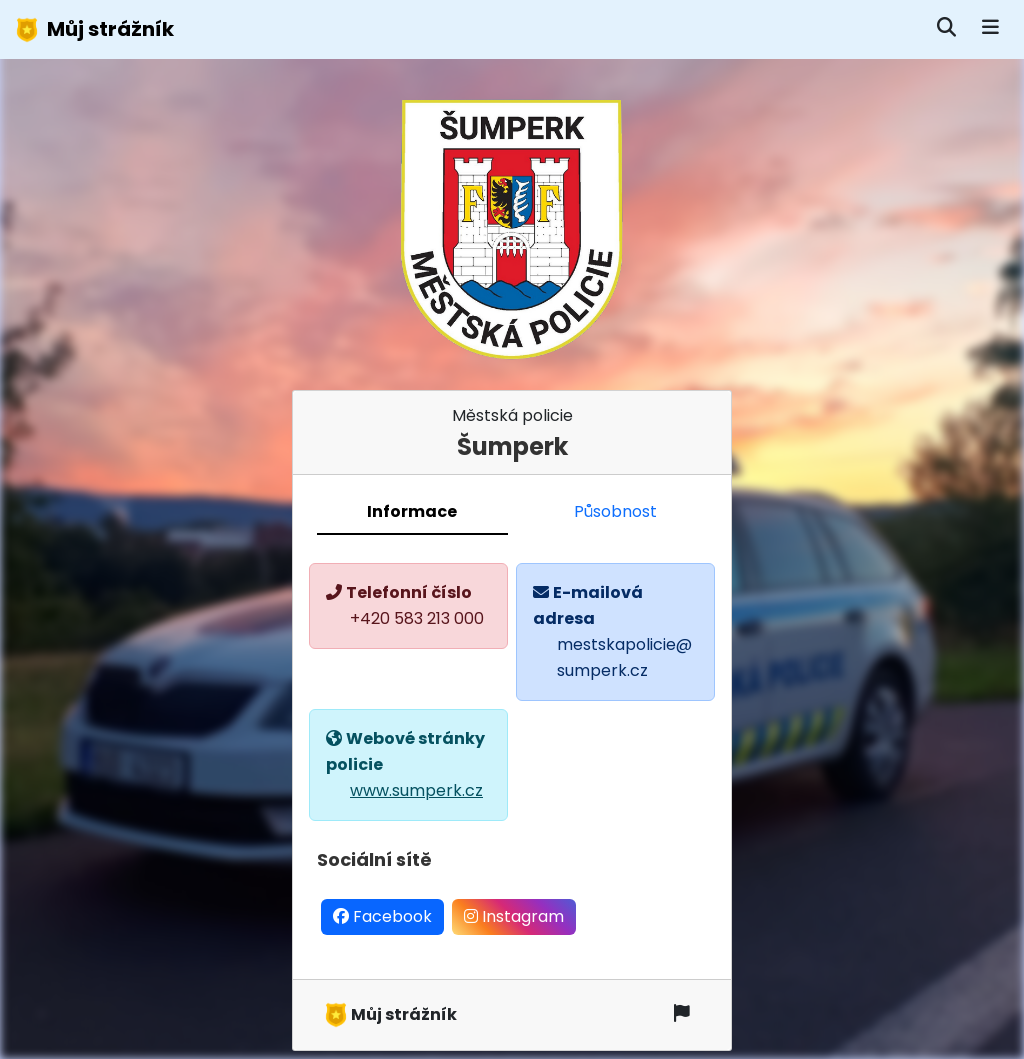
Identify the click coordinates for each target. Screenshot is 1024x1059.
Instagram (514, 916)
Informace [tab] (412, 511)
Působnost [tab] (615, 511)
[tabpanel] (512, 757)
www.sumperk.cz (416, 790)
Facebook (382, 916)
